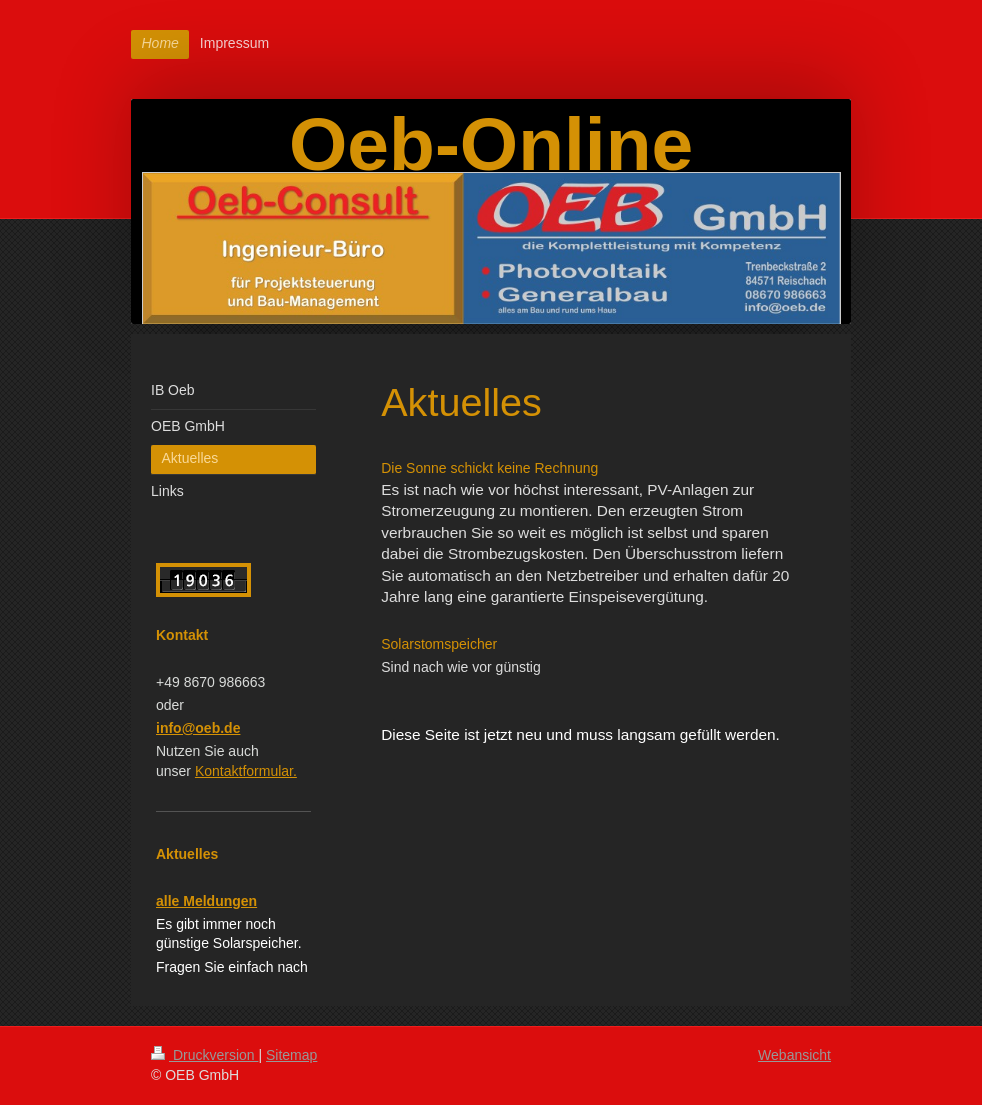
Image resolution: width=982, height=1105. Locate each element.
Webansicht (794, 1055)
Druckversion (204, 1055)
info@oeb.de (198, 728)
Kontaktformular (246, 771)
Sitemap (291, 1055)
